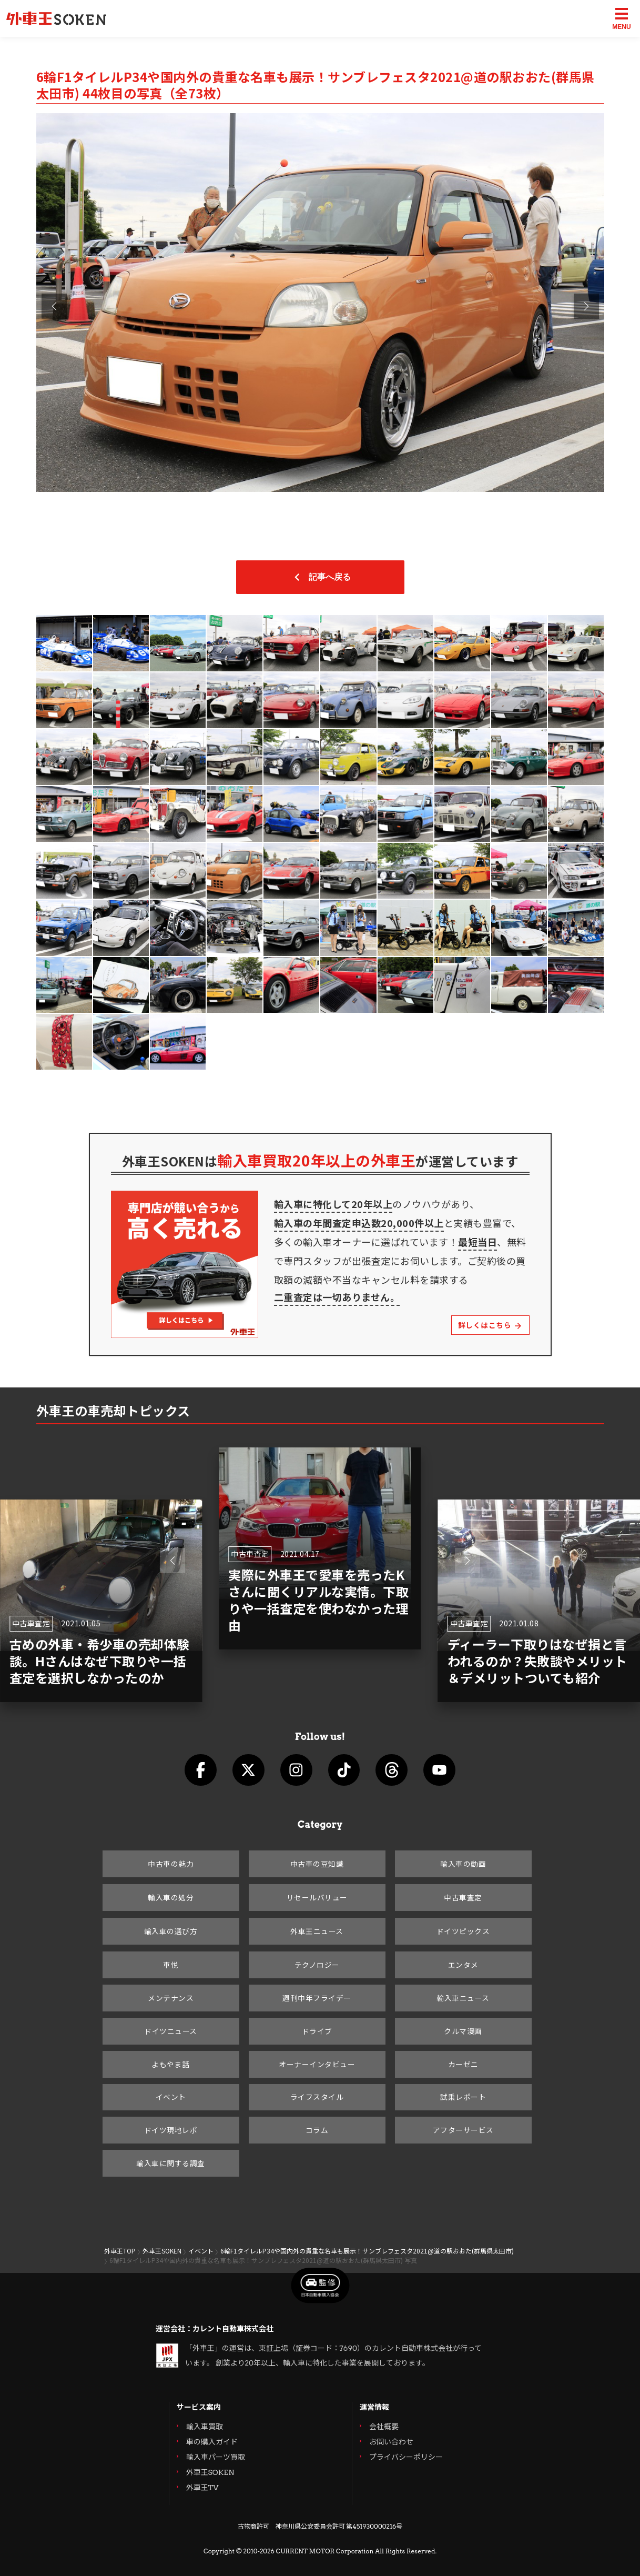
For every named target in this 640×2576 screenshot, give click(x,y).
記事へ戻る (320, 577)
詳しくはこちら (490, 1325)
